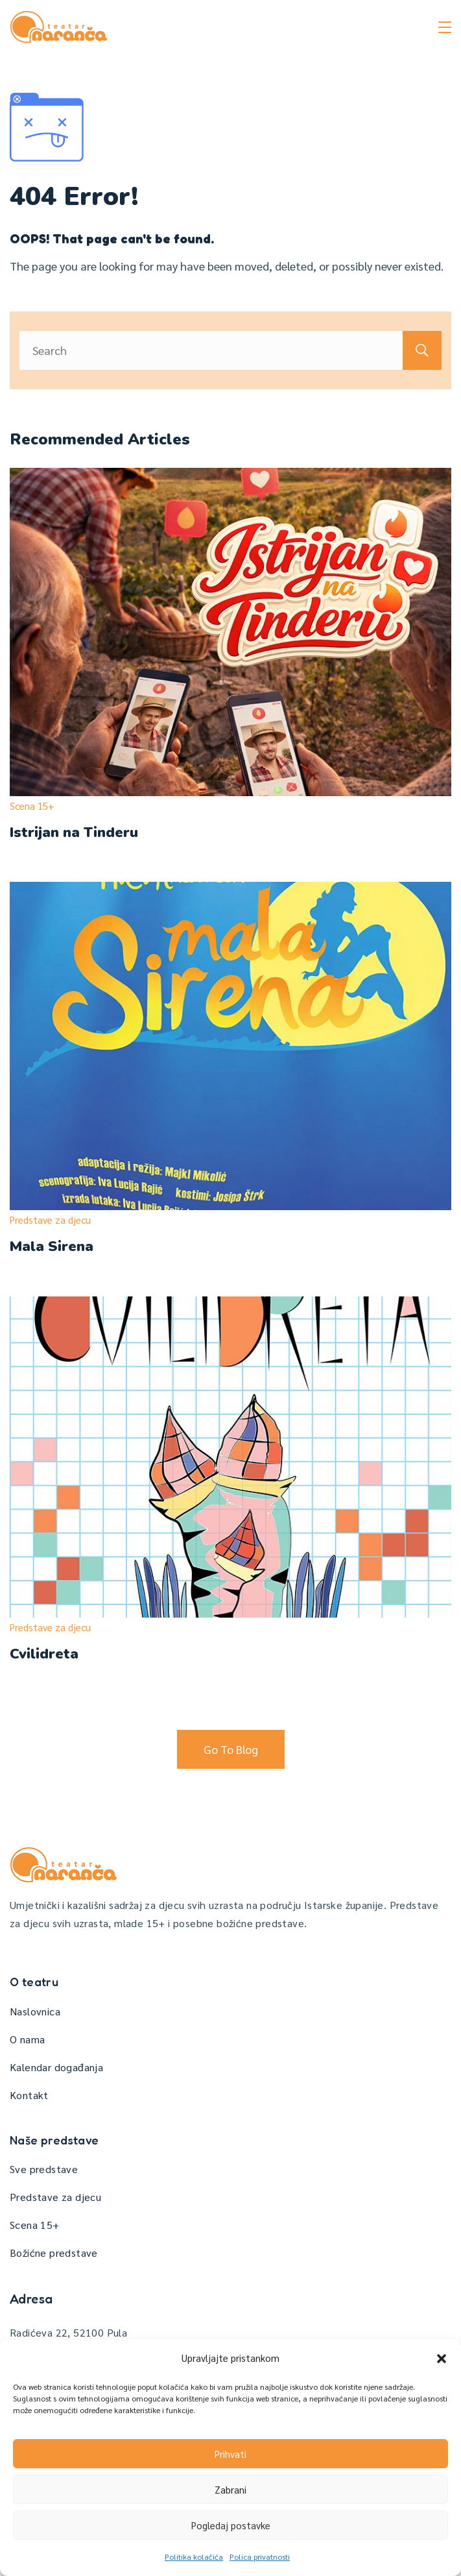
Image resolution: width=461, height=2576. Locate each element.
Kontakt (29, 2095)
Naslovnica (35, 2011)
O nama (27, 2039)
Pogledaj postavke (230, 2525)
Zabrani (230, 2489)
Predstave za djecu (50, 1219)
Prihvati (230, 2454)
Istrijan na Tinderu (74, 832)
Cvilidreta (44, 1654)
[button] (441, 2358)
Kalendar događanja (56, 2067)
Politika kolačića (194, 2556)
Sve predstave (44, 2169)
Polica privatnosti (260, 2556)
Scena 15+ (32, 805)
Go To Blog (231, 1749)
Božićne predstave (54, 2252)
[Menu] (444, 27)
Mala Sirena (51, 1246)
